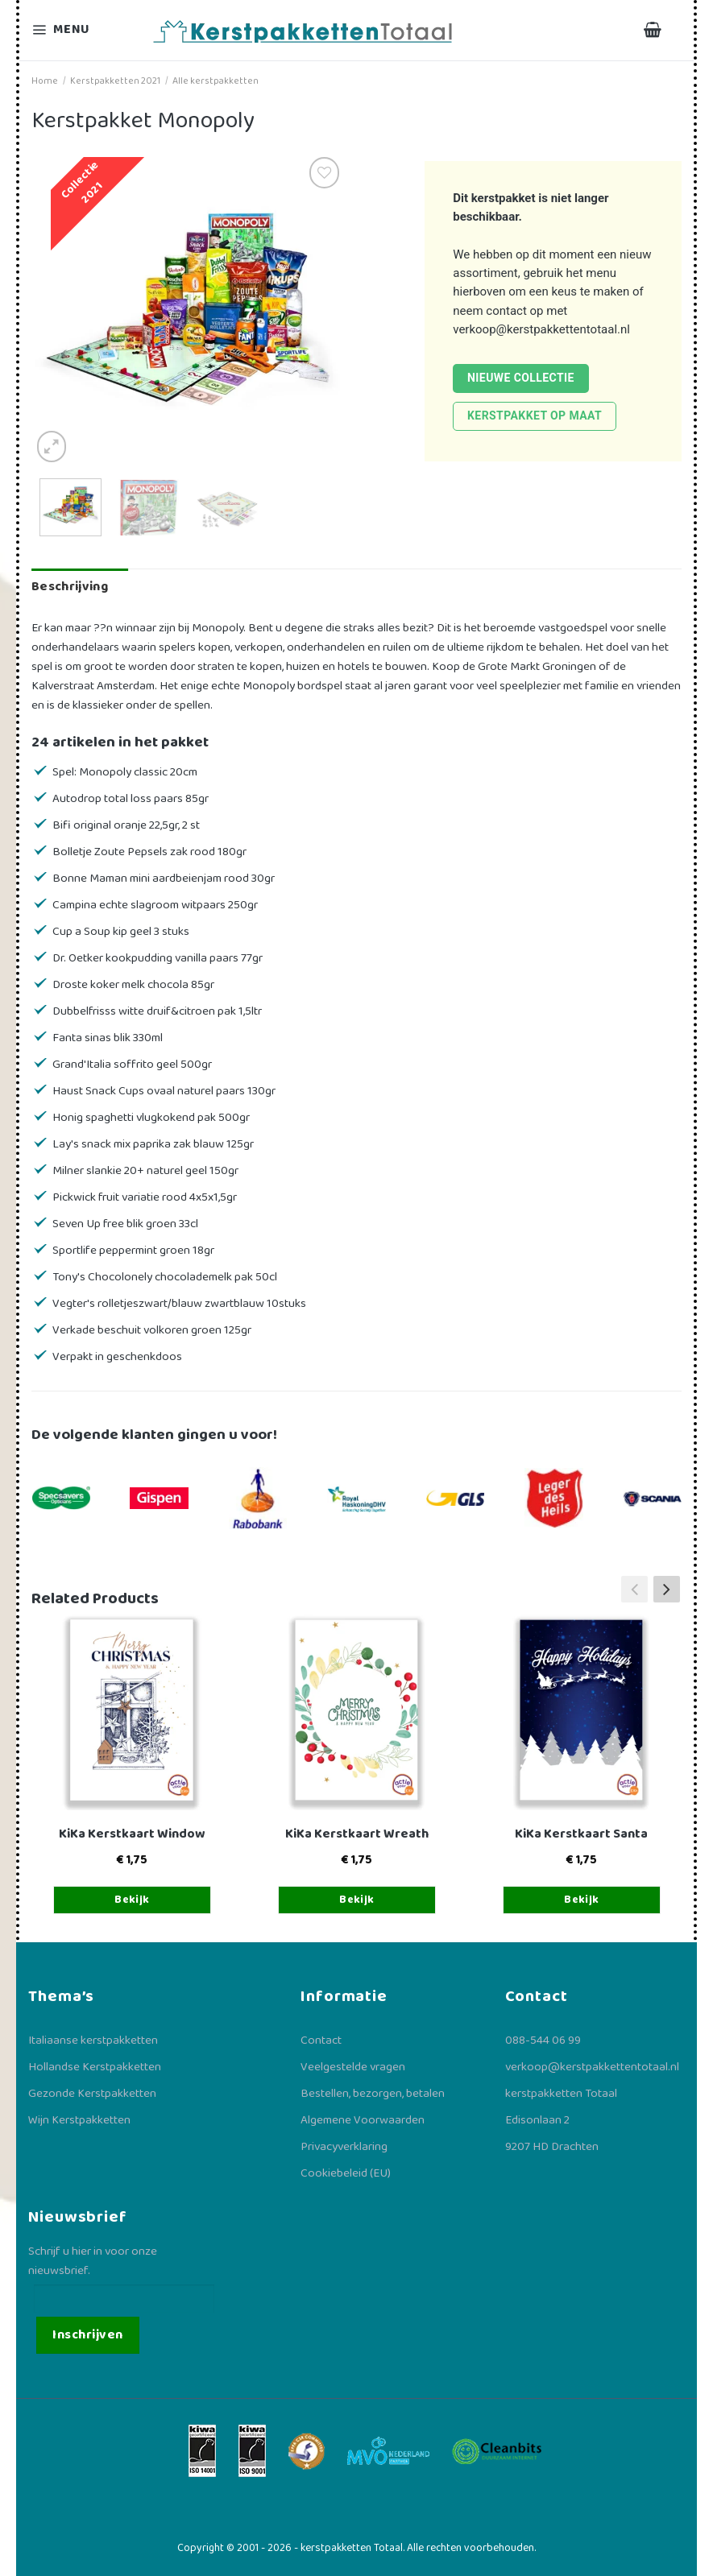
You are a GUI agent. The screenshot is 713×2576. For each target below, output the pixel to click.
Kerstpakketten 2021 (115, 81)
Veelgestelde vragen (353, 2067)
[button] (667, 1589)
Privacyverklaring (344, 2146)
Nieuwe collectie (520, 377)
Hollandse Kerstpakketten (94, 2067)
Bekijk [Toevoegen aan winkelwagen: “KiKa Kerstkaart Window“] (132, 1899)
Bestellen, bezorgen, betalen (373, 2093)
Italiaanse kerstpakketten (93, 2040)
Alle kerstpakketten (215, 81)
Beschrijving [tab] (69, 587)
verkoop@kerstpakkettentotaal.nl (541, 329)
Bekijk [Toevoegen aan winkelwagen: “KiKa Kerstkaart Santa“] (581, 1899)
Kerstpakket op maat (534, 415)
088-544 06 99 (543, 2040)
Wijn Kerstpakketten (79, 2120)
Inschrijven (87, 2335)
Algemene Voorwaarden (363, 2120)
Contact (321, 2040)
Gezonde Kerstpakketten (92, 2093)
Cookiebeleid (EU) (346, 2173)
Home (44, 81)
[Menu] (70, 30)
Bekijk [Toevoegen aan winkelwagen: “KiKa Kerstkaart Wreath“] (357, 1899)
